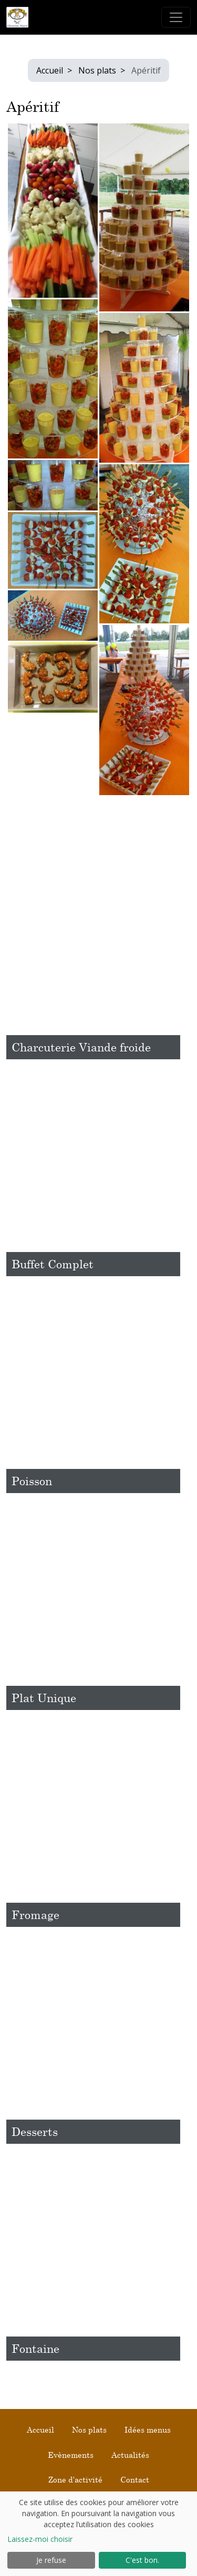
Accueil (49, 70)
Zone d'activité (75, 2479)
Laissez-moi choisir (39, 2539)
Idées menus (148, 2429)
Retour (20, 817)
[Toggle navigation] (176, 17)
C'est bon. (142, 2560)
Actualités (130, 2454)
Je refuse (51, 2560)
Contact (134, 2479)
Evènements (71, 2454)
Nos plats (97, 70)
